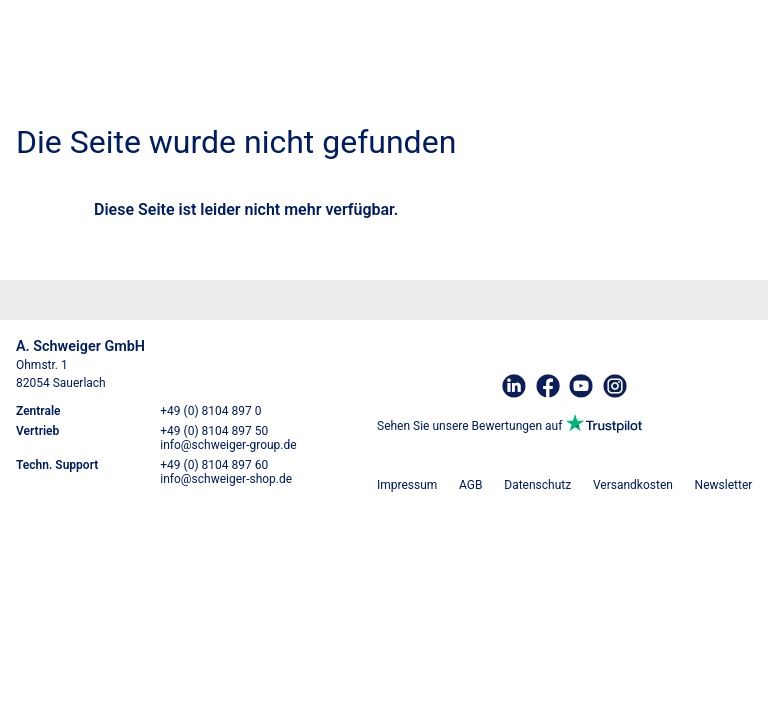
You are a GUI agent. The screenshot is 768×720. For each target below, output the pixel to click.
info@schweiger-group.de (228, 445)
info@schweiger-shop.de (226, 479)
